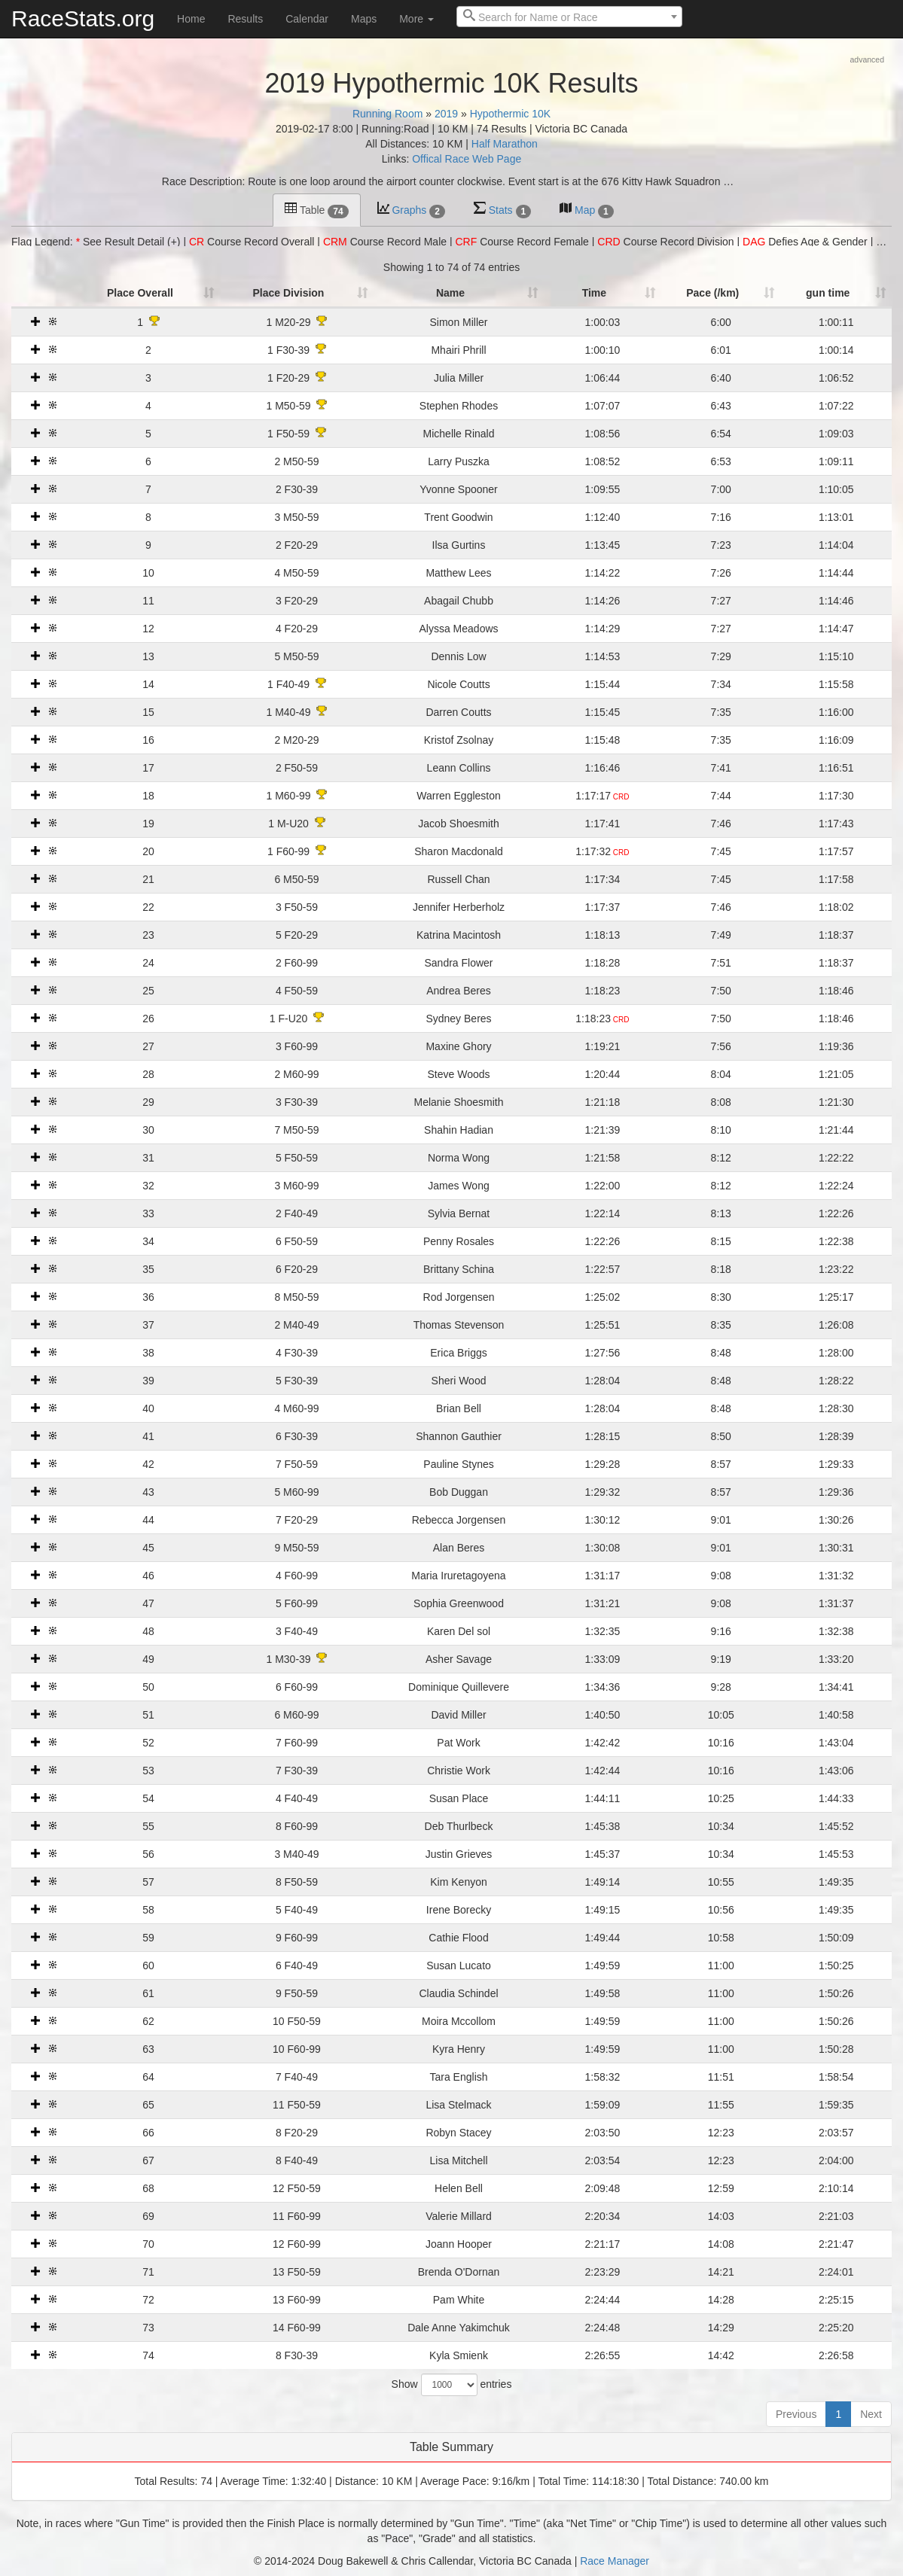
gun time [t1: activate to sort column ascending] (825, 293)
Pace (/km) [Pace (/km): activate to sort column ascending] (703, 293)
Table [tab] (316, 210)
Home (191, 19)
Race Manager (614, 2561)
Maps (364, 19)
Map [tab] (587, 210)
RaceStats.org (82, 18)
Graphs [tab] (411, 210)
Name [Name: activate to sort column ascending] (444, 293)
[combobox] (569, 16)
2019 (446, 114)
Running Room (387, 114)
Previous (796, 2414)
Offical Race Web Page (466, 159)
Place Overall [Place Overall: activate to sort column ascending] (120, 293)
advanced (867, 59)
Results (245, 19)
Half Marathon (504, 144)
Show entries (452, 2385)
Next (871, 2414)
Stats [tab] (502, 210)
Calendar (306, 19)
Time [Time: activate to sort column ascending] (587, 293)
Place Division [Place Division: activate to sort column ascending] (275, 293)
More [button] (416, 19)
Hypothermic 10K (510, 114)
